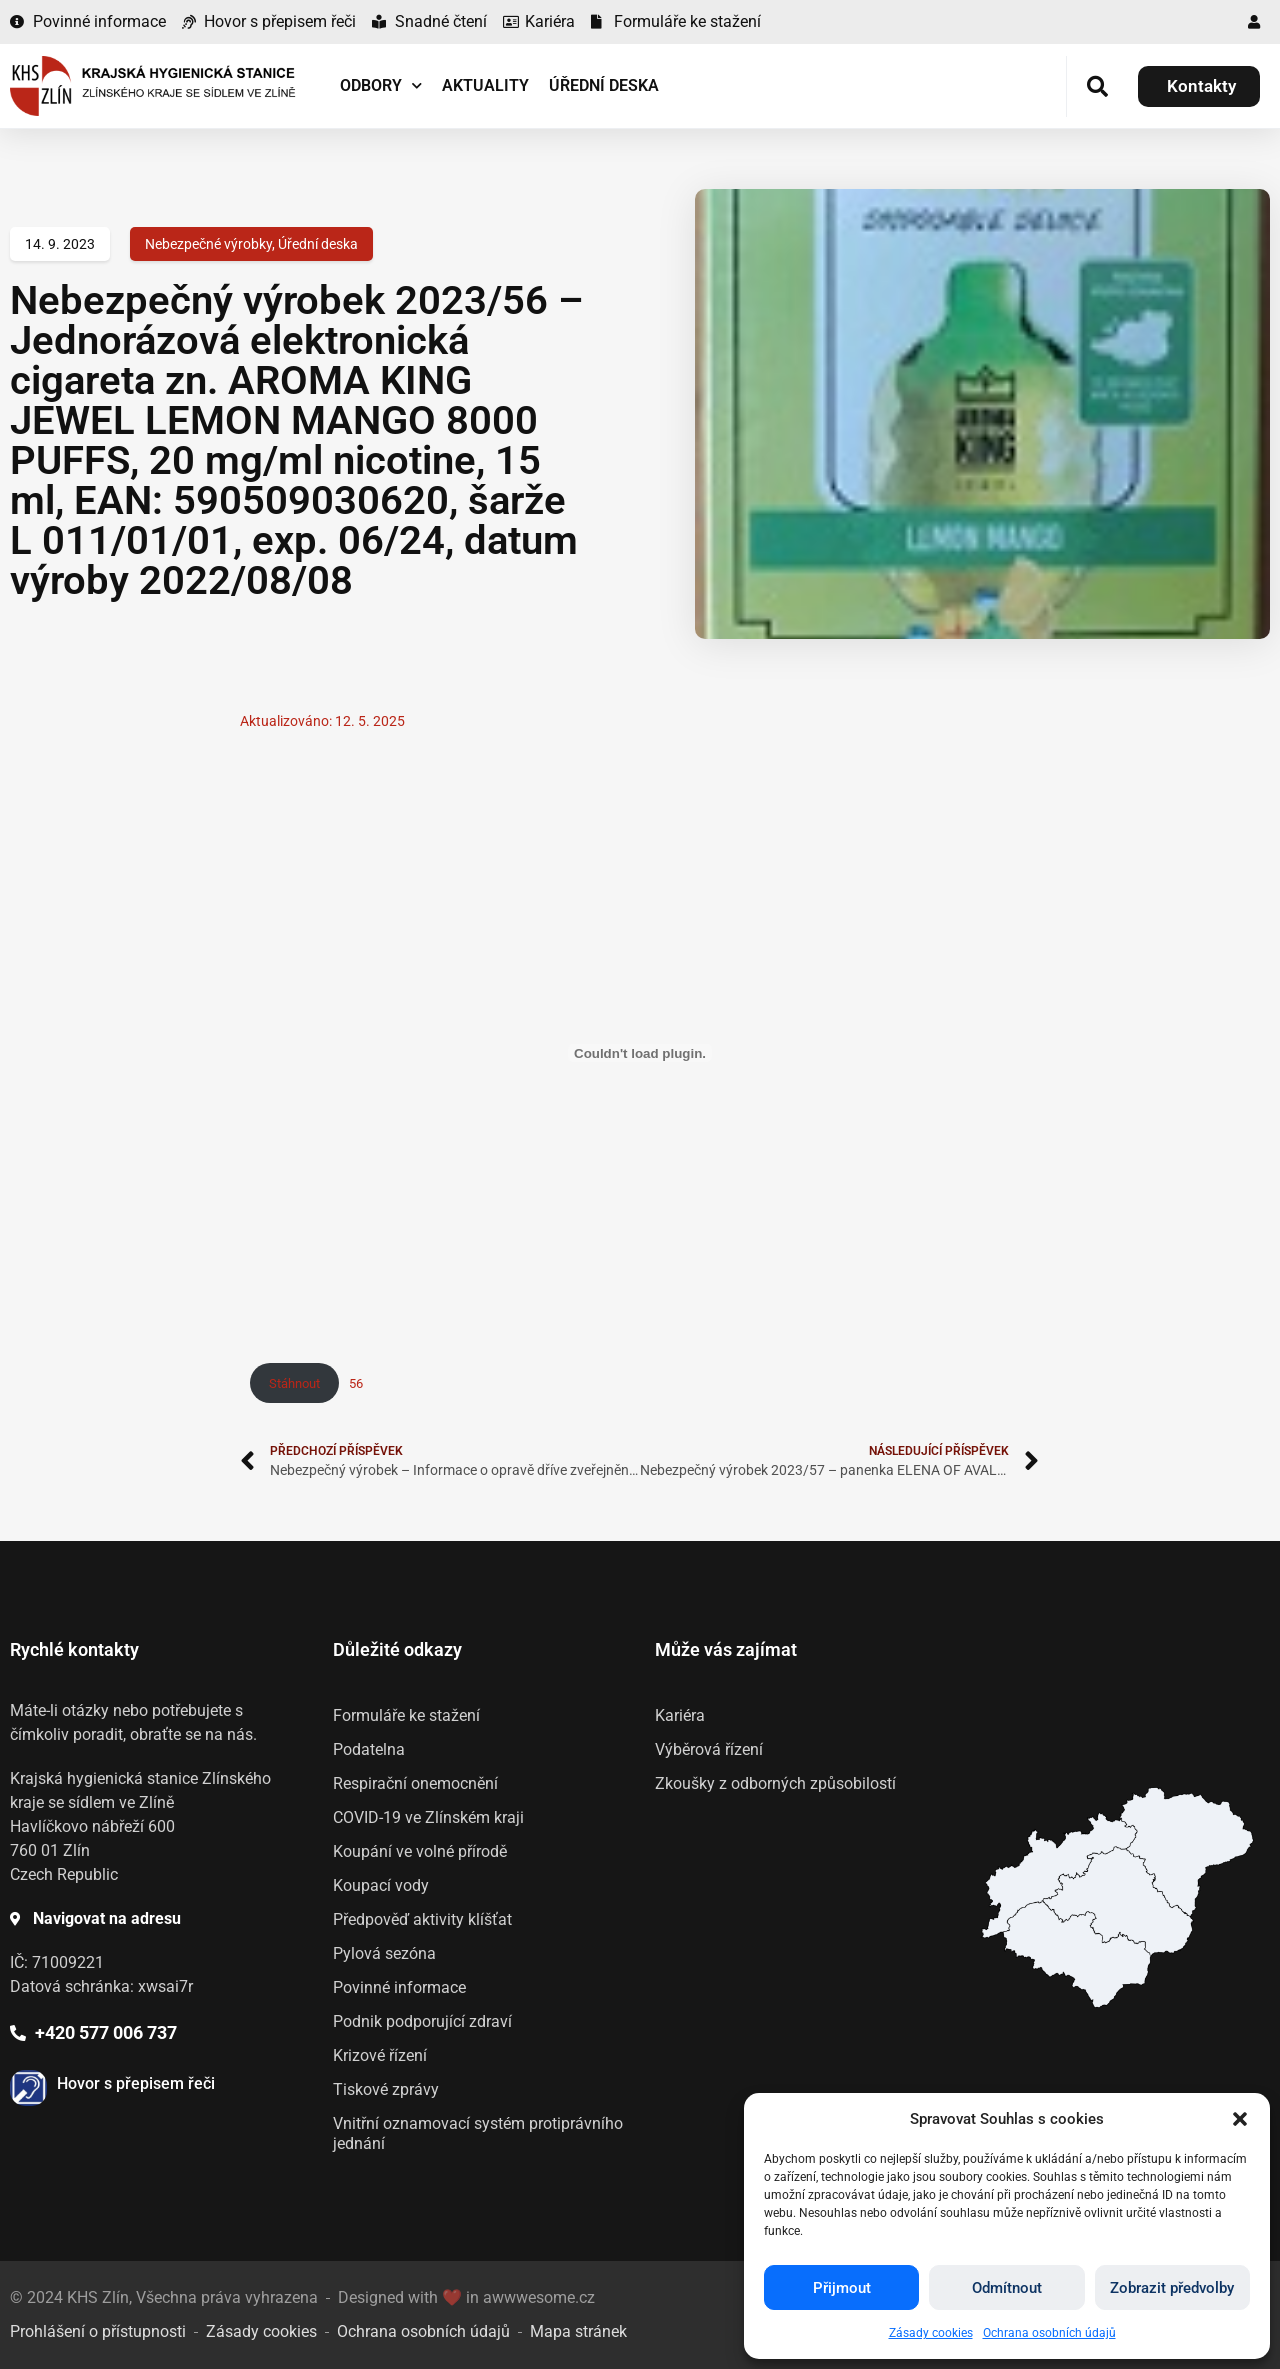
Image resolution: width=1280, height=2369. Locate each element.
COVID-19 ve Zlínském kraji (428, 1817)
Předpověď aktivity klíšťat (422, 1919)
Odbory (381, 85)
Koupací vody (381, 1885)
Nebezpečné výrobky (208, 244)
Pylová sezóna (384, 1953)
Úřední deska (604, 85)
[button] (1240, 2119)
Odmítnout (1007, 2288)
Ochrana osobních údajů (1049, 2333)
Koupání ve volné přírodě (420, 1851)
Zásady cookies (931, 2333)
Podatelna (369, 1749)
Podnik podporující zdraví (422, 2021)
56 (356, 1383)
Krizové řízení (380, 2055)
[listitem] (1077, 1954)
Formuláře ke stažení (406, 1715)
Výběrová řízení (709, 1749)
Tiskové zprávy (386, 2089)
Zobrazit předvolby (1172, 2288)
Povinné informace (399, 1987)
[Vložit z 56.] (640, 1053)
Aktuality (485, 85)
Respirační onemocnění (415, 1783)
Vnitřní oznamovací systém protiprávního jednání (478, 2133)
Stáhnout (294, 1383)
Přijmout (842, 2288)
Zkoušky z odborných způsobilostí (775, 1783)
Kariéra (680, 1715)
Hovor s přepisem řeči (136, 2083)
